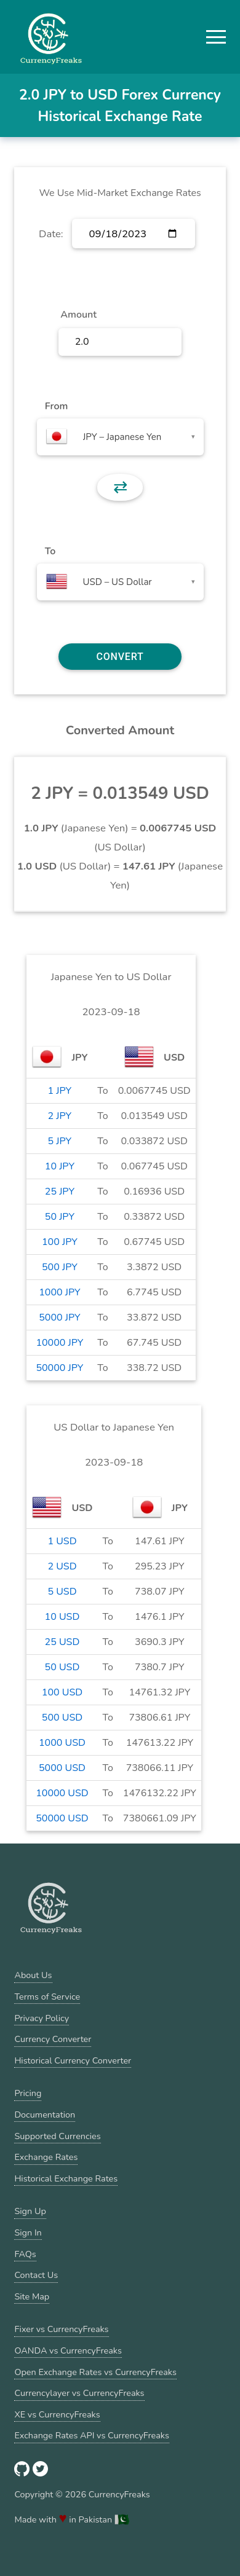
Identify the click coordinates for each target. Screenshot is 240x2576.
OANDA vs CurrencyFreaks (67, 2350)
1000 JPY (59, 1292)
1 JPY (60, 1091)
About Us (33, 1975)
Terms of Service (47, 1996)
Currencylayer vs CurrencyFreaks (79, 2393)
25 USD (62, 1642)
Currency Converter (52, 2039)
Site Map (31, 2296)
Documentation (44, 2114)
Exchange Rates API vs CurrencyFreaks (91, 2435)
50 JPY (59, 1216)
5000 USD (62, 1768)
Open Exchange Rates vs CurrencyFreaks (95, 2372)
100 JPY (60, 1242)
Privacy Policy (41, 2018)
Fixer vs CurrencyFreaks (61, 2329)
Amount (78, 314)
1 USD (61, 1541)
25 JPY (59, 1191)
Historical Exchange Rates (66, 2178)
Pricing (27, 2093)
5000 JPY (59, 1317)
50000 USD (62, 1818)
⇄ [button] (120, 487)
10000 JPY (59, 1342)
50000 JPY (59, 1368)
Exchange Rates (46, 2157)
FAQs (25, 2254)
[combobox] (120, 436)
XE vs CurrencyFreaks (57, 2414)
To (50, 551)
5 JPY (60, 1141)
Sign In (27, 2232)
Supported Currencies (57, 2136)
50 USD (62, 1667)
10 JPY (59, 1166)
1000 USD (62, 1742)
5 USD (61, 1591)
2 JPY (60, 1116)
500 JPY (60, 1267)
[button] (216, 37)
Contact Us (36, 2275)
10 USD (62, 1617)
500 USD (62, 1717)
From (56, 406)
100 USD (62, 1692)
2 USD (61, 1566)
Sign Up (30, 2211)
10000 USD (62, 1793)
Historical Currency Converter (72, 2060)
